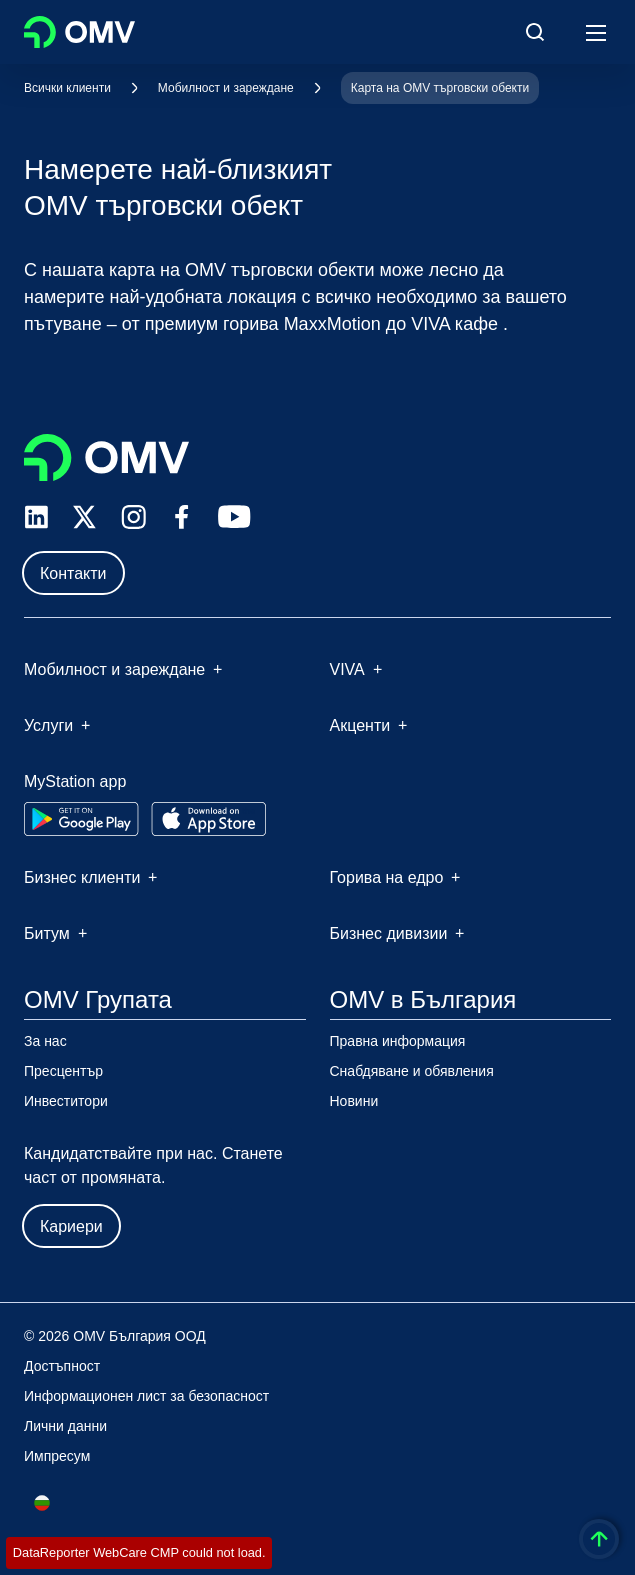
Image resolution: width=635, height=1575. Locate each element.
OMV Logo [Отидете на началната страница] (79, 32)
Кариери (71, 1226)
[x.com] (85, 517)
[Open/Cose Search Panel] (535, 32)
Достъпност (62, 1366)
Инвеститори (66, 1101)
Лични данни (65, 1426)
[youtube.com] (235, 517)
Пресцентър (63, 1071)
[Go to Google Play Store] (81, 819)
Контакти (73, 573)
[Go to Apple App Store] (208, 819)
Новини (354, 1101)
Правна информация (398, 1041)
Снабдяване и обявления (412, 1071)
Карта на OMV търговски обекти (440, 88)
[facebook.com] (182, 517)
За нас (45, 1041)
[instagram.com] (133, 517)
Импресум (57, 1456)
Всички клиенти (67, 88)
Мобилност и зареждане (226, 88)
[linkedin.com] (36, 517)
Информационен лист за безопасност (146, 1396)
